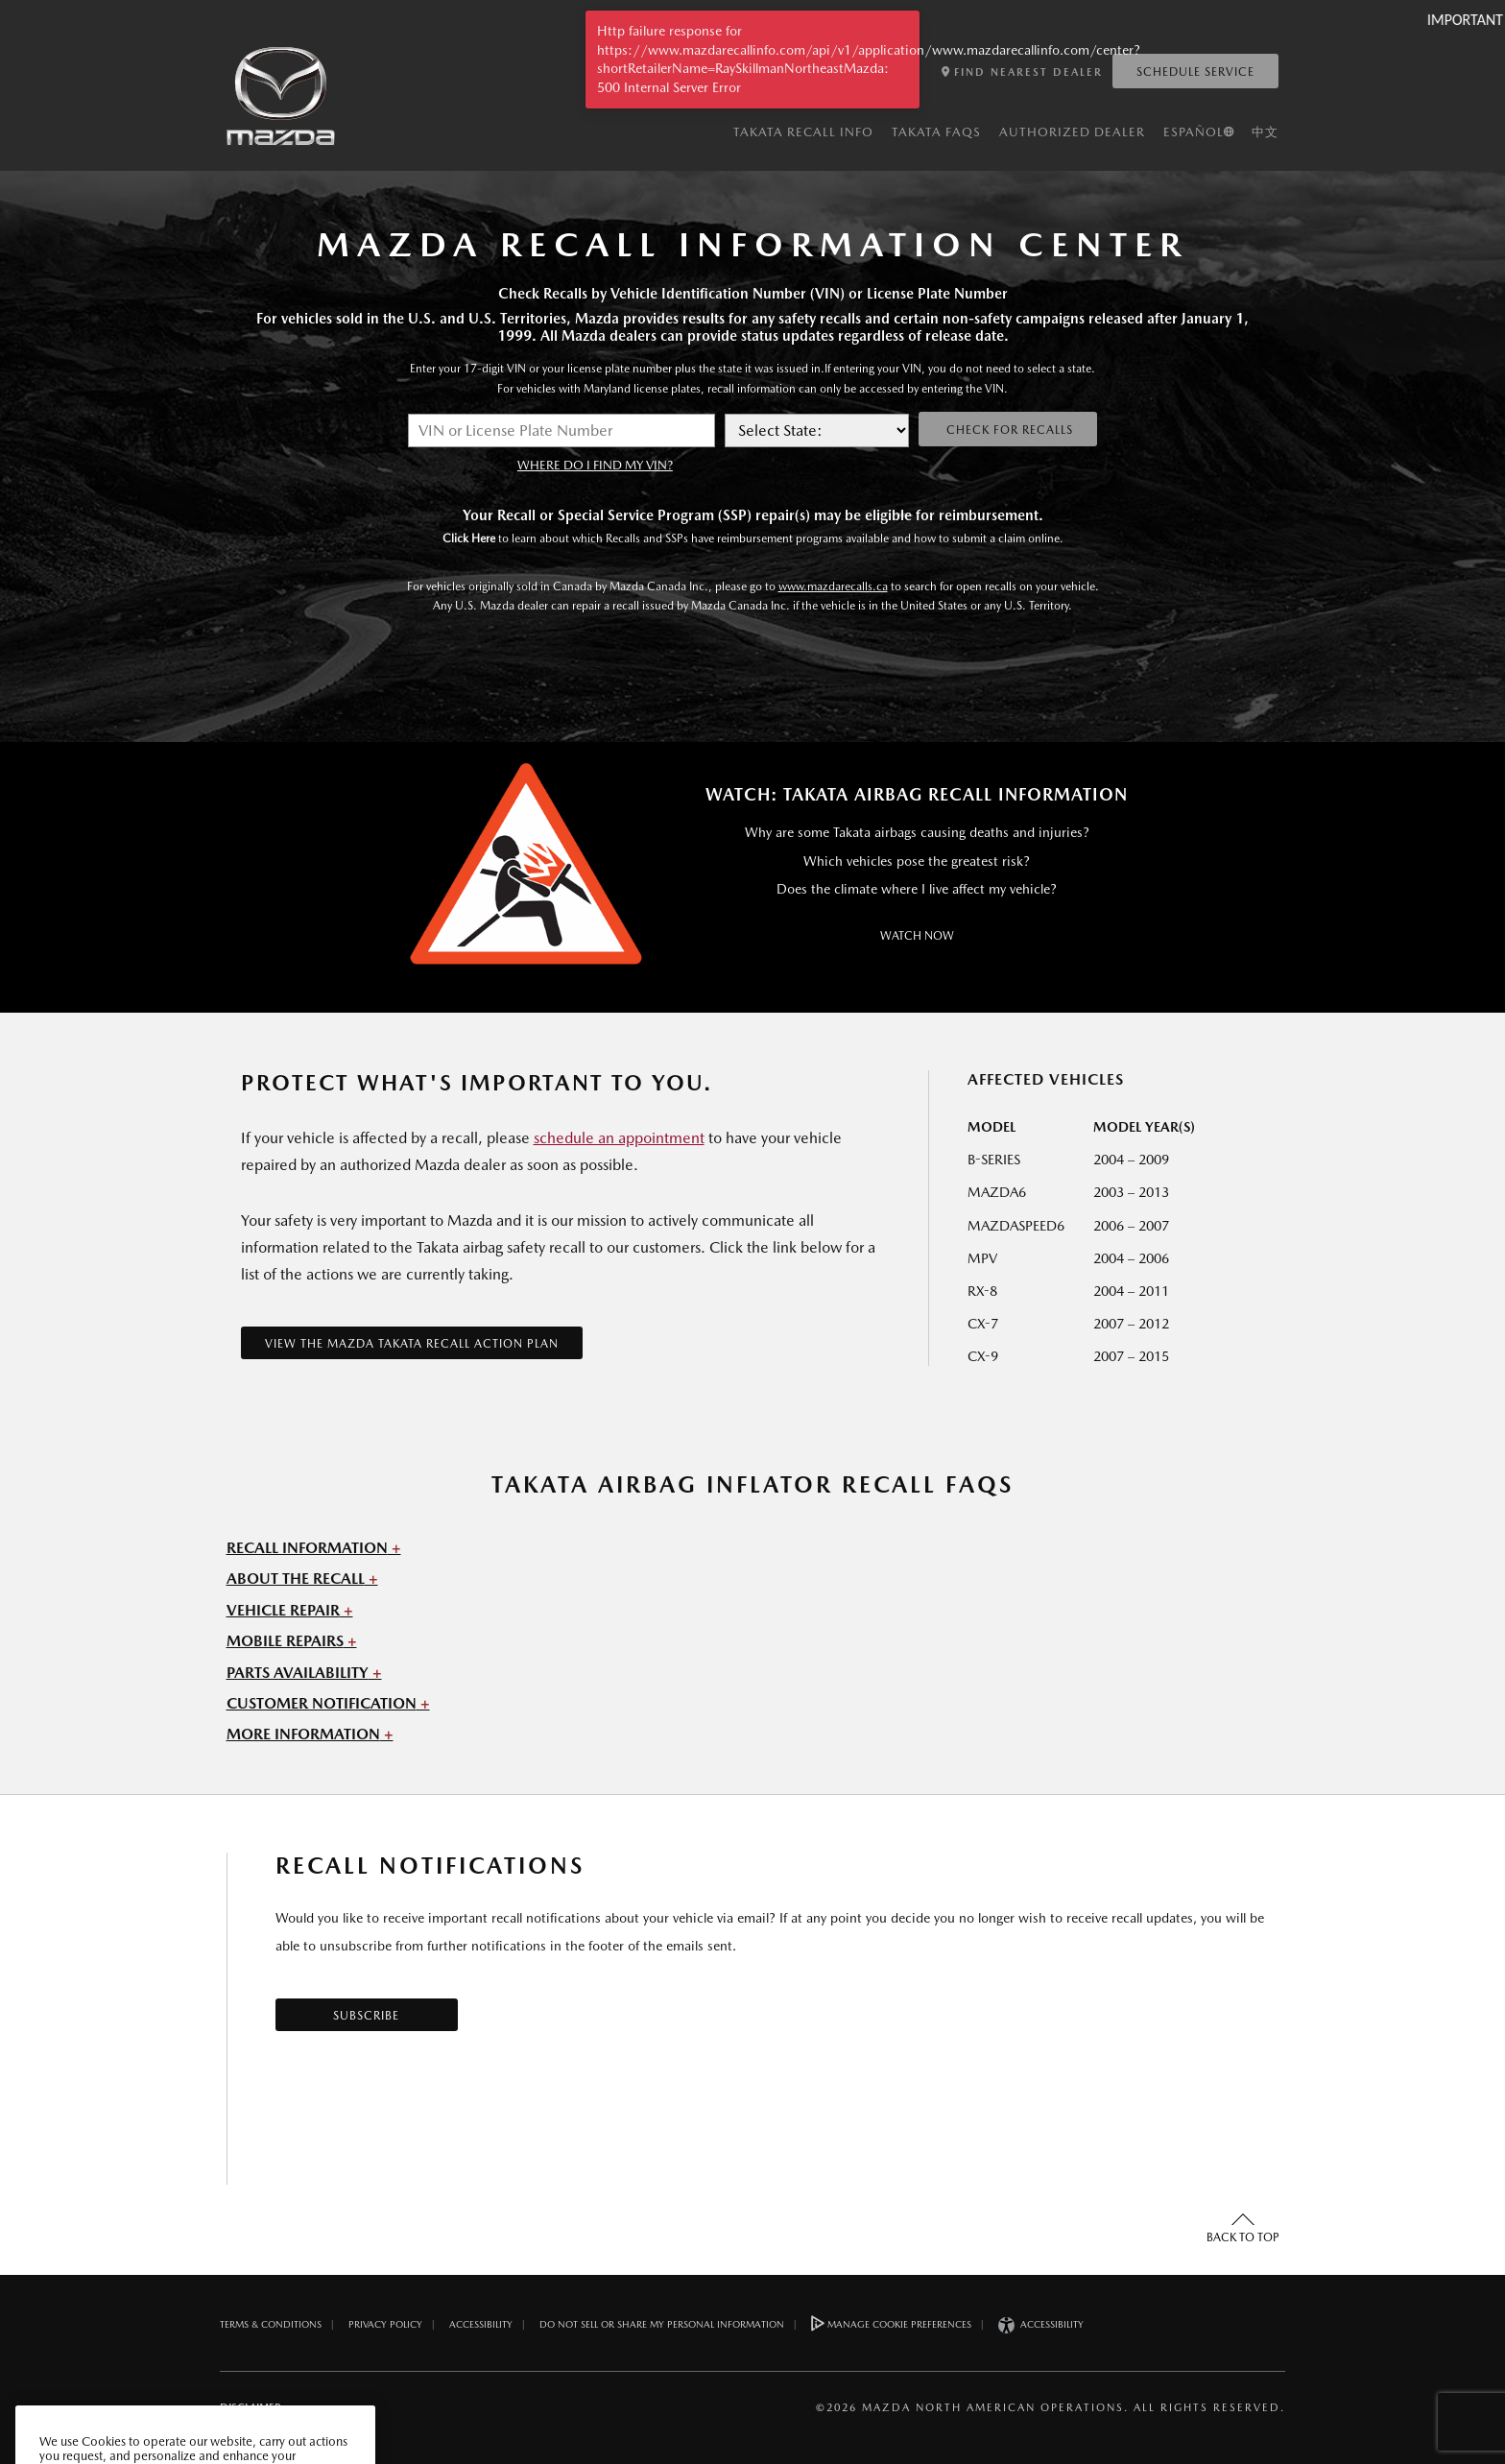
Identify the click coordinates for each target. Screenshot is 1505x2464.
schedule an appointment (619, 1138)
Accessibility (481, 2324)
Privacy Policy (385, 2324)
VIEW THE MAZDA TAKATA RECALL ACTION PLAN (412, 1344)
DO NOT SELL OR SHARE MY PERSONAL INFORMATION (661, 2324)
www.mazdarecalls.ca (833, 586)
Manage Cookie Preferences (891, 2323)
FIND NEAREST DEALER (1022, 72)
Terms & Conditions (271, 2324)
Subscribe (366, 2015)
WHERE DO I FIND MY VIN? (595, 465)
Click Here (468, 538)
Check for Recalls (1008, 430)
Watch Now (917, 936)
